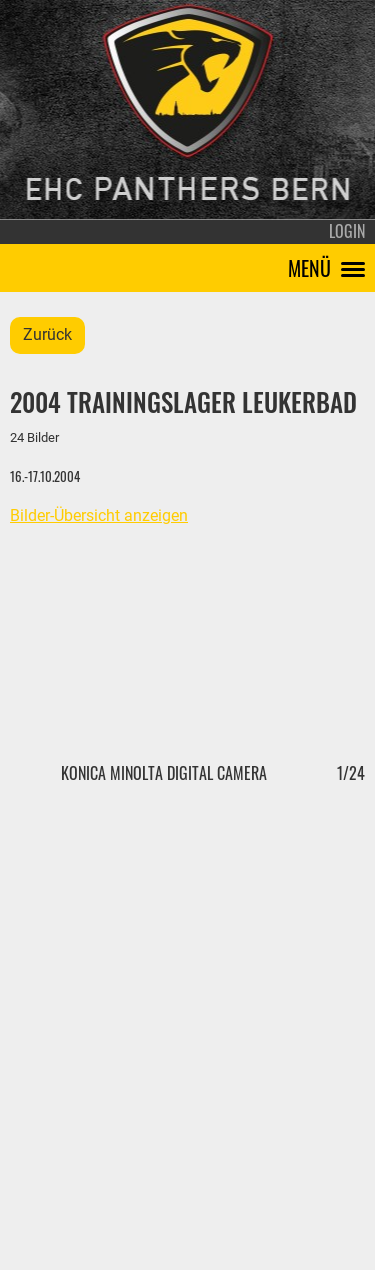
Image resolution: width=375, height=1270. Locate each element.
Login (347, 231)
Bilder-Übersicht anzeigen (99, 515)
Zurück (47, 334)
